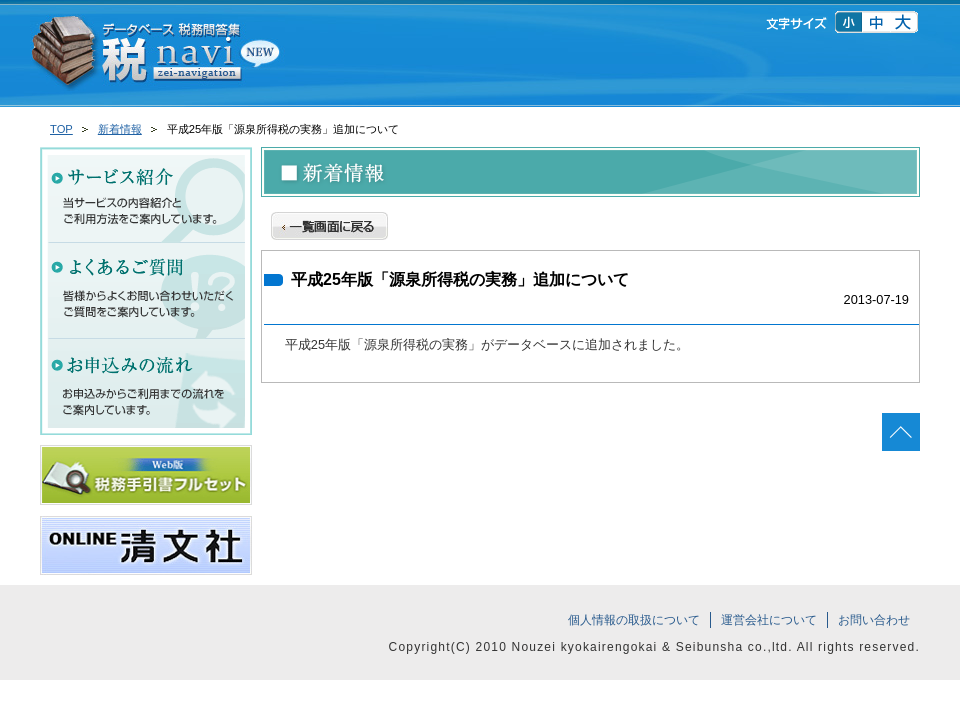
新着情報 (120, 129)
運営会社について (769, 620)
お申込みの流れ (146, 387)
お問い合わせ (874, 620)
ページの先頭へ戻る (901, 432)
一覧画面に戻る (329, 223)
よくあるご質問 (146, 291)
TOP (61, 129)
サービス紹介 (146, 195)
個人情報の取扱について (634, 620)
